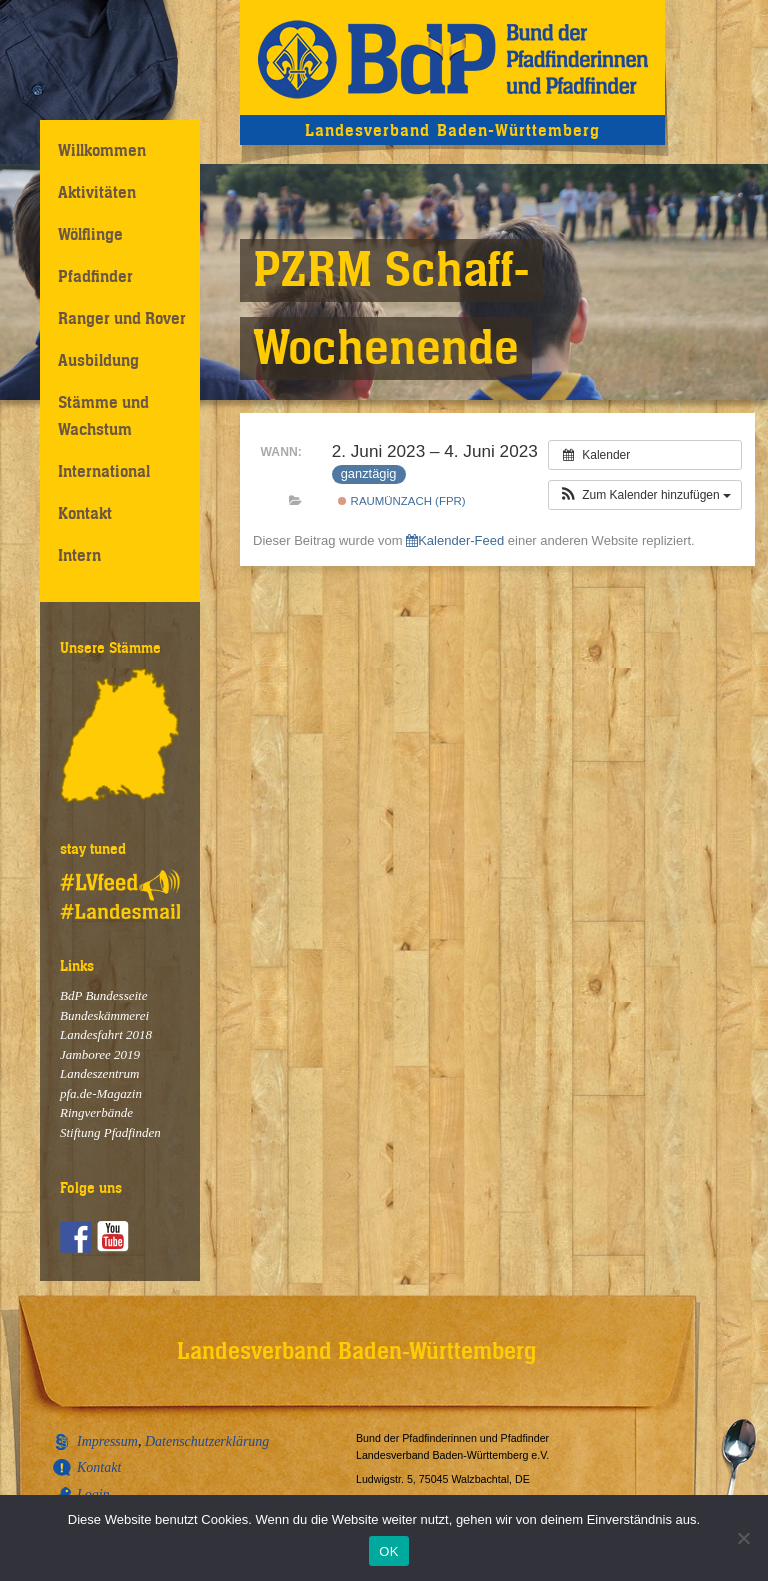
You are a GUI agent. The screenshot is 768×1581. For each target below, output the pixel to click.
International (104, 471)
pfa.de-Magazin (101, 1093)
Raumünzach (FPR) (401, 501)
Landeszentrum (99, 1073)
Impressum (107, 1441)
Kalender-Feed (455, 540)
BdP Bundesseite (104, 995)
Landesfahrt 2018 (106, 1034)
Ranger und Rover (122, 318)
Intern (79, 555)
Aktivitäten (97, 192)
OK (388, 1551)
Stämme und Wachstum (103, 415)
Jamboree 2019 (100, 1054)
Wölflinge (90, 234)
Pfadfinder (95, 276)
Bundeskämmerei (104, 1015)
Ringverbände (96, 1112)
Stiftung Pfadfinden (110, 1132)
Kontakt (85, 513)
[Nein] (743, 1538)
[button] (645, 495)
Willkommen (102, 150)
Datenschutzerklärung (207, 1441)
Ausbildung (98, 360)
